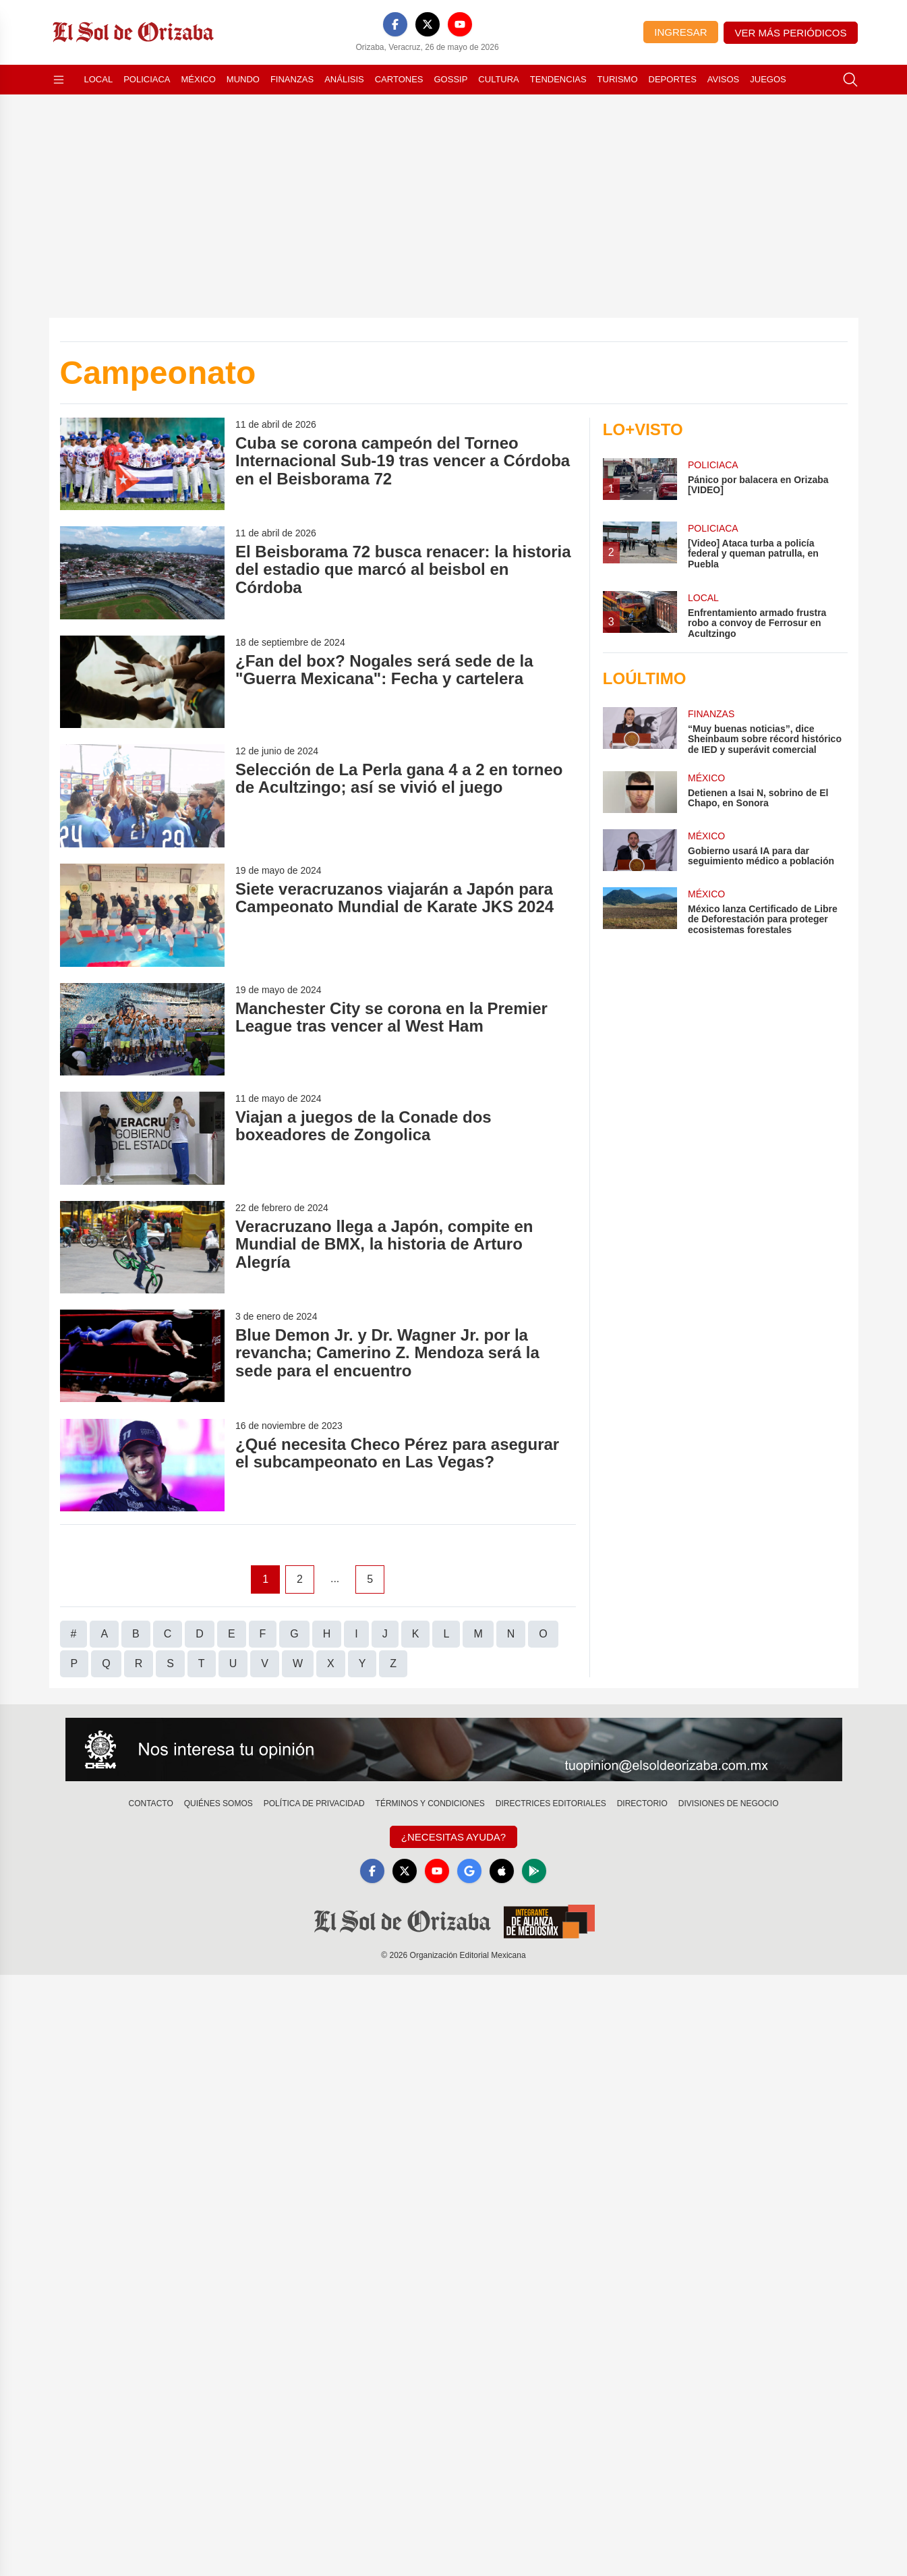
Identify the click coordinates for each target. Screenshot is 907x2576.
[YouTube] (460, 24)
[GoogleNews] (469, 1871)
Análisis (344, 79)
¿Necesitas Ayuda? (453, 1837)
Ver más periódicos (791, 32)
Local (98, 79)
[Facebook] (395, 24)
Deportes (673, 79)
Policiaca (146, 79)
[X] (427, 24)
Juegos (768, 79)
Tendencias (558, 79)
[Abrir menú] (58, 79)
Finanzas (292, 79)
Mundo (243, 79)
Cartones (399, 79)
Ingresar (680, 32)
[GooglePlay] (534, 1871)
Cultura (498, 79)
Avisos (723, 79)
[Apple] (502, 1871)
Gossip (451, 79)
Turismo (617, 79)
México (198, 79)
